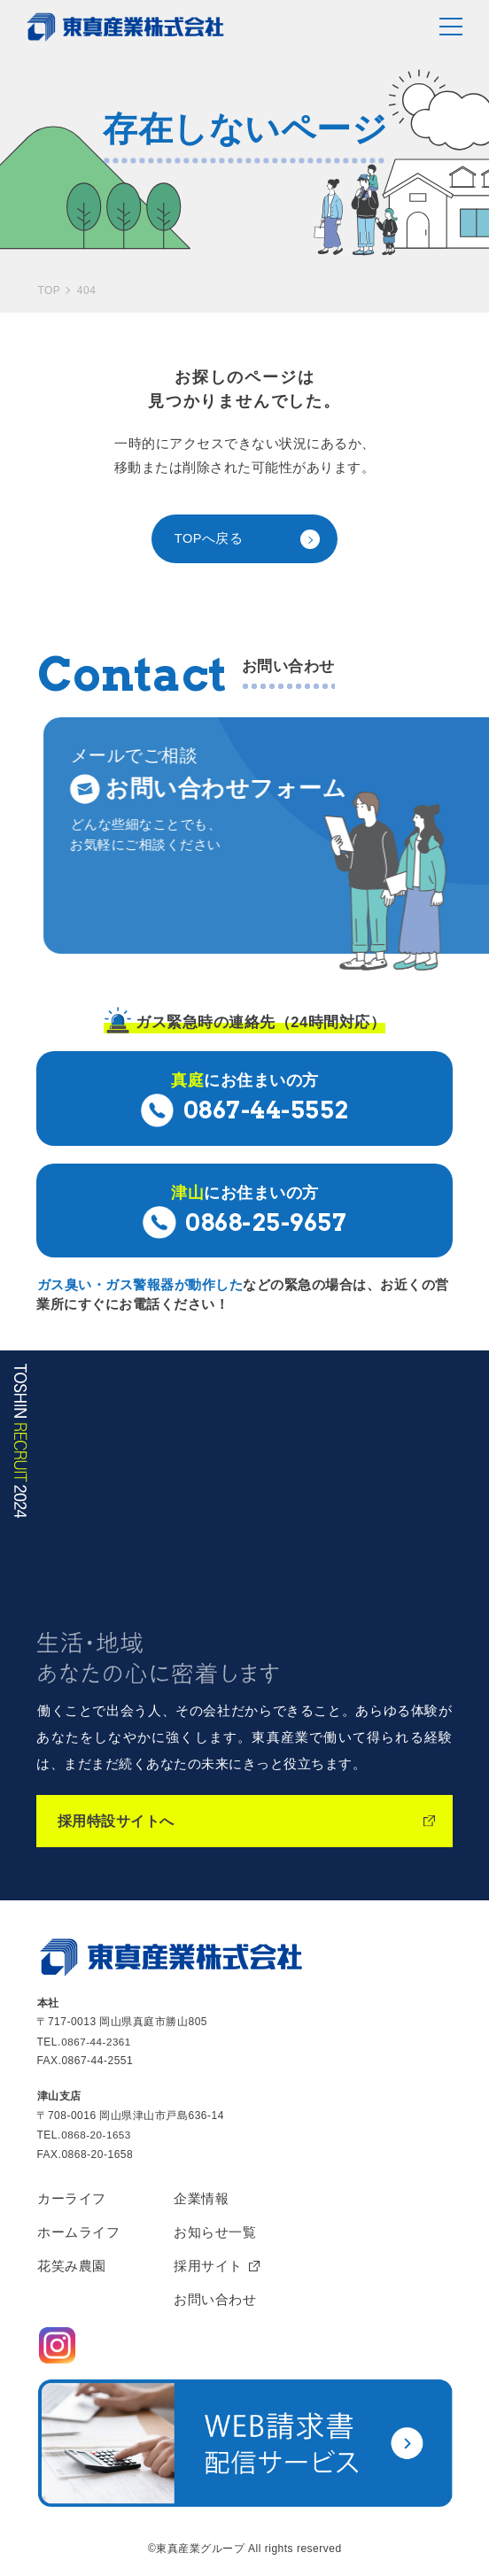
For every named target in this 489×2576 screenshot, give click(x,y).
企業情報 (201, 2197)
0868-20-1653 (97, 2134)
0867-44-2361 (97, 2041)
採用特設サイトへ (120, 1822)
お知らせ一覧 (215, 2231)
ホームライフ (78, 2231)
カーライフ (71, 2197)
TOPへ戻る (209, 538)
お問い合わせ (215, 2301)
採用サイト (208, 2266)
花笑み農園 (71, 2266)
